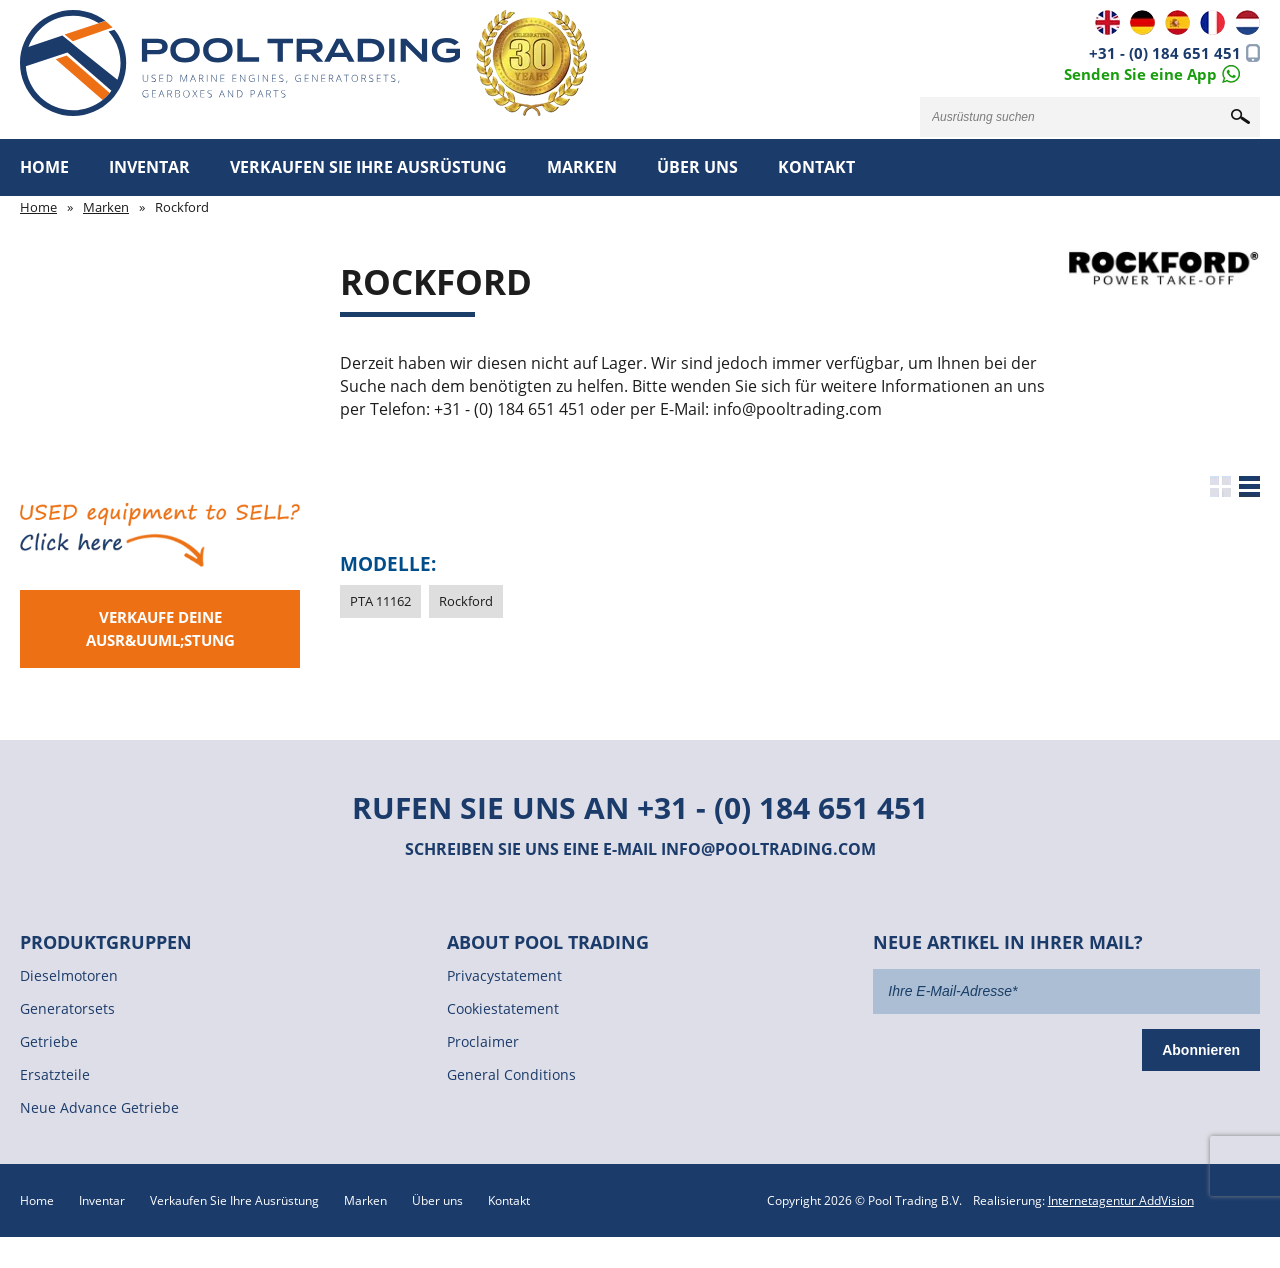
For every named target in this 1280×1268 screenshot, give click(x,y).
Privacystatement (504, 975)
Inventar (149, 167)
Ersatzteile (55, 1074)
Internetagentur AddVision (1121, 1200)
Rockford (466, 601)
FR (1212, 22)
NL (1247, 22)
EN (1107, 22)
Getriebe (49, 1041)
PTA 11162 (380, 601)
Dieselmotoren (69, 975)
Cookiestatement (503, 1008)
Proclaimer (483, 1041)
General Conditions (511, 1074)
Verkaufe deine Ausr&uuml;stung (160, 628)
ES (1177, 22)
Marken (582, 167)
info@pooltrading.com (768, 849)
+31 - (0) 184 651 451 (1165, 53)
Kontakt (816, 167)
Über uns (697, 167)
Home (44, 167)
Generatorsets (67, 1008)
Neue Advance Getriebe (99, 1107)
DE (1142, 22)
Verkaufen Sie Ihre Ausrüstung (368, 167)
